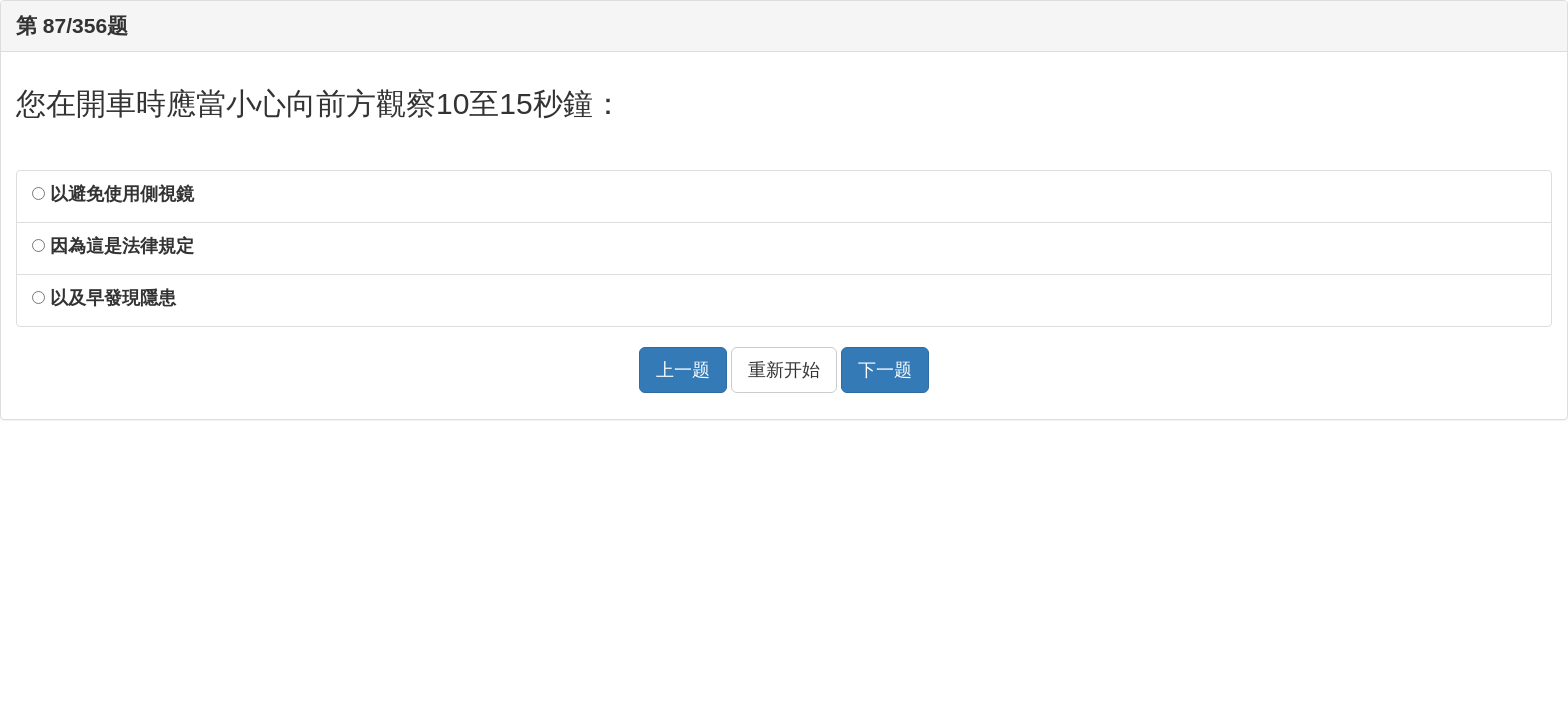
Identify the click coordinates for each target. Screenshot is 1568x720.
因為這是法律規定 (113, 246)
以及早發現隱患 (104, 298)
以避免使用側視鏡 (113, 194)
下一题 (885, 370)
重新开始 (784, 370)
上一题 (683, 370)
